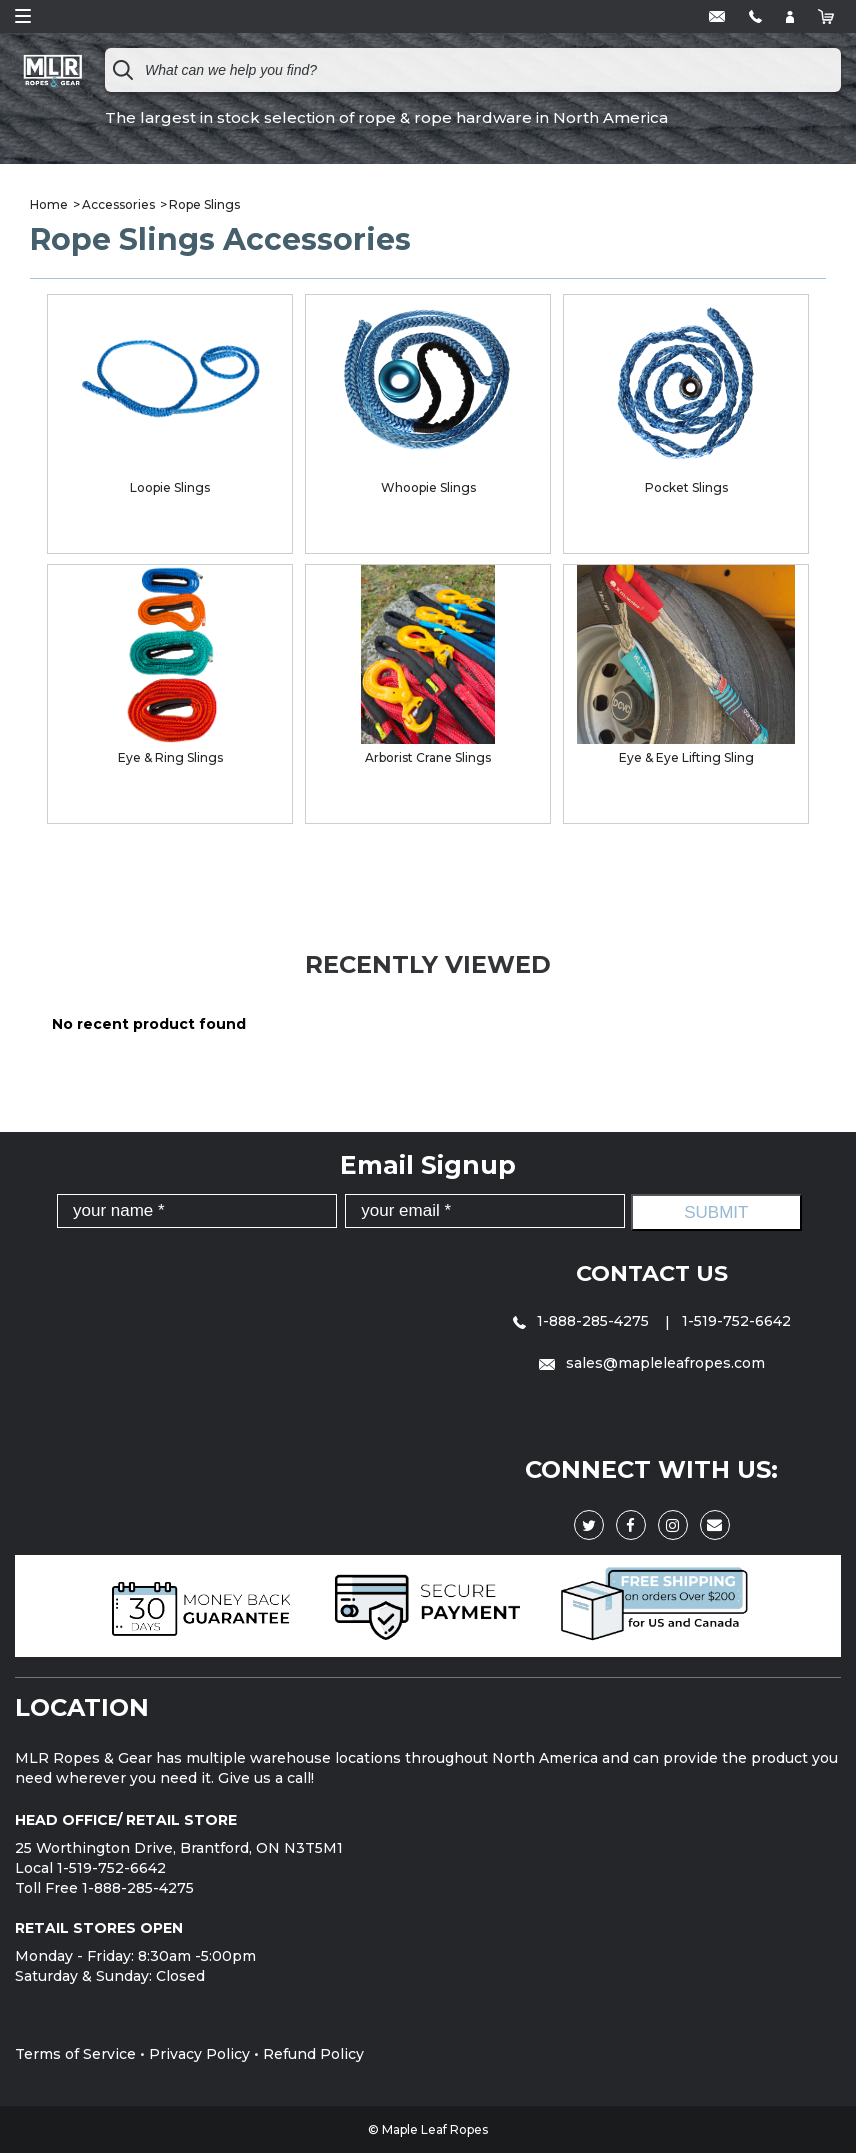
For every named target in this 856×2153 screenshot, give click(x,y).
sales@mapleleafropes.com (652, 1362)
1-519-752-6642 (736, 1320)
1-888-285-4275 (583, 1320)
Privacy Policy (199, 2053)
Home (49, 204)
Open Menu (23, 16)
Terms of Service (75, 2053)
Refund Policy (313, 2053)
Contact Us (651, 1272)
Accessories (118, 204)
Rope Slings (204, 204)
